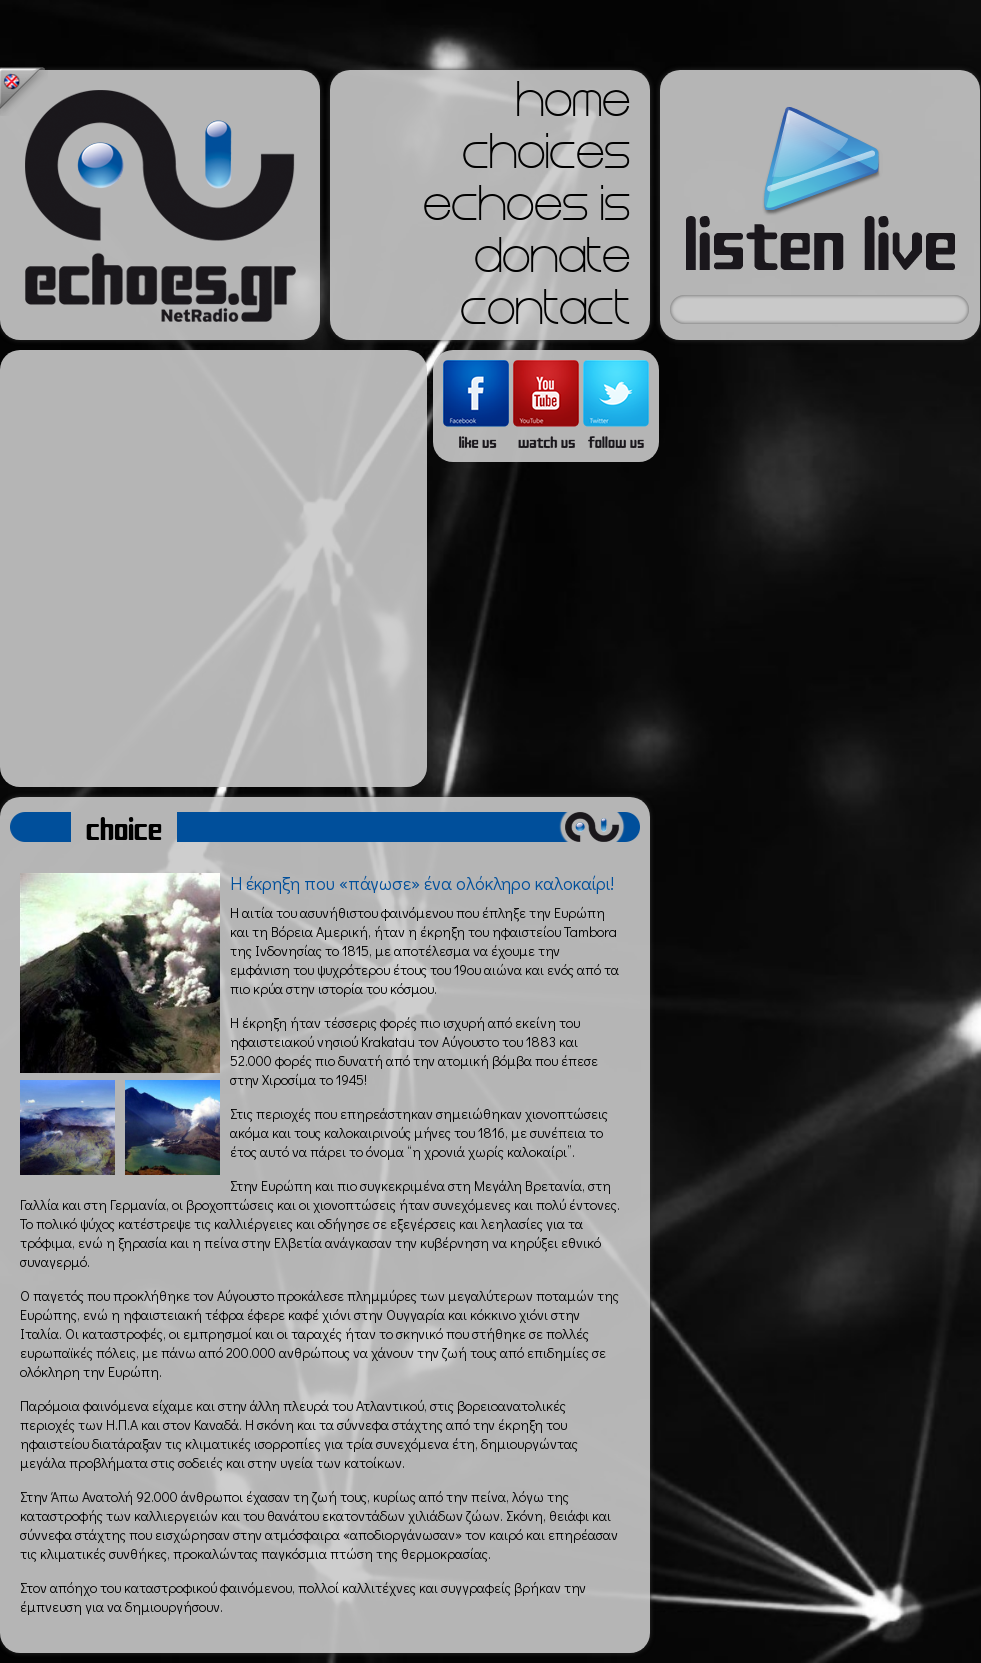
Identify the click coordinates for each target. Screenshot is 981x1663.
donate (552, 262)
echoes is (526, 210)
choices (546, 158)
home (573, 106)
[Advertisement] (208, 568)
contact (545, 314)
